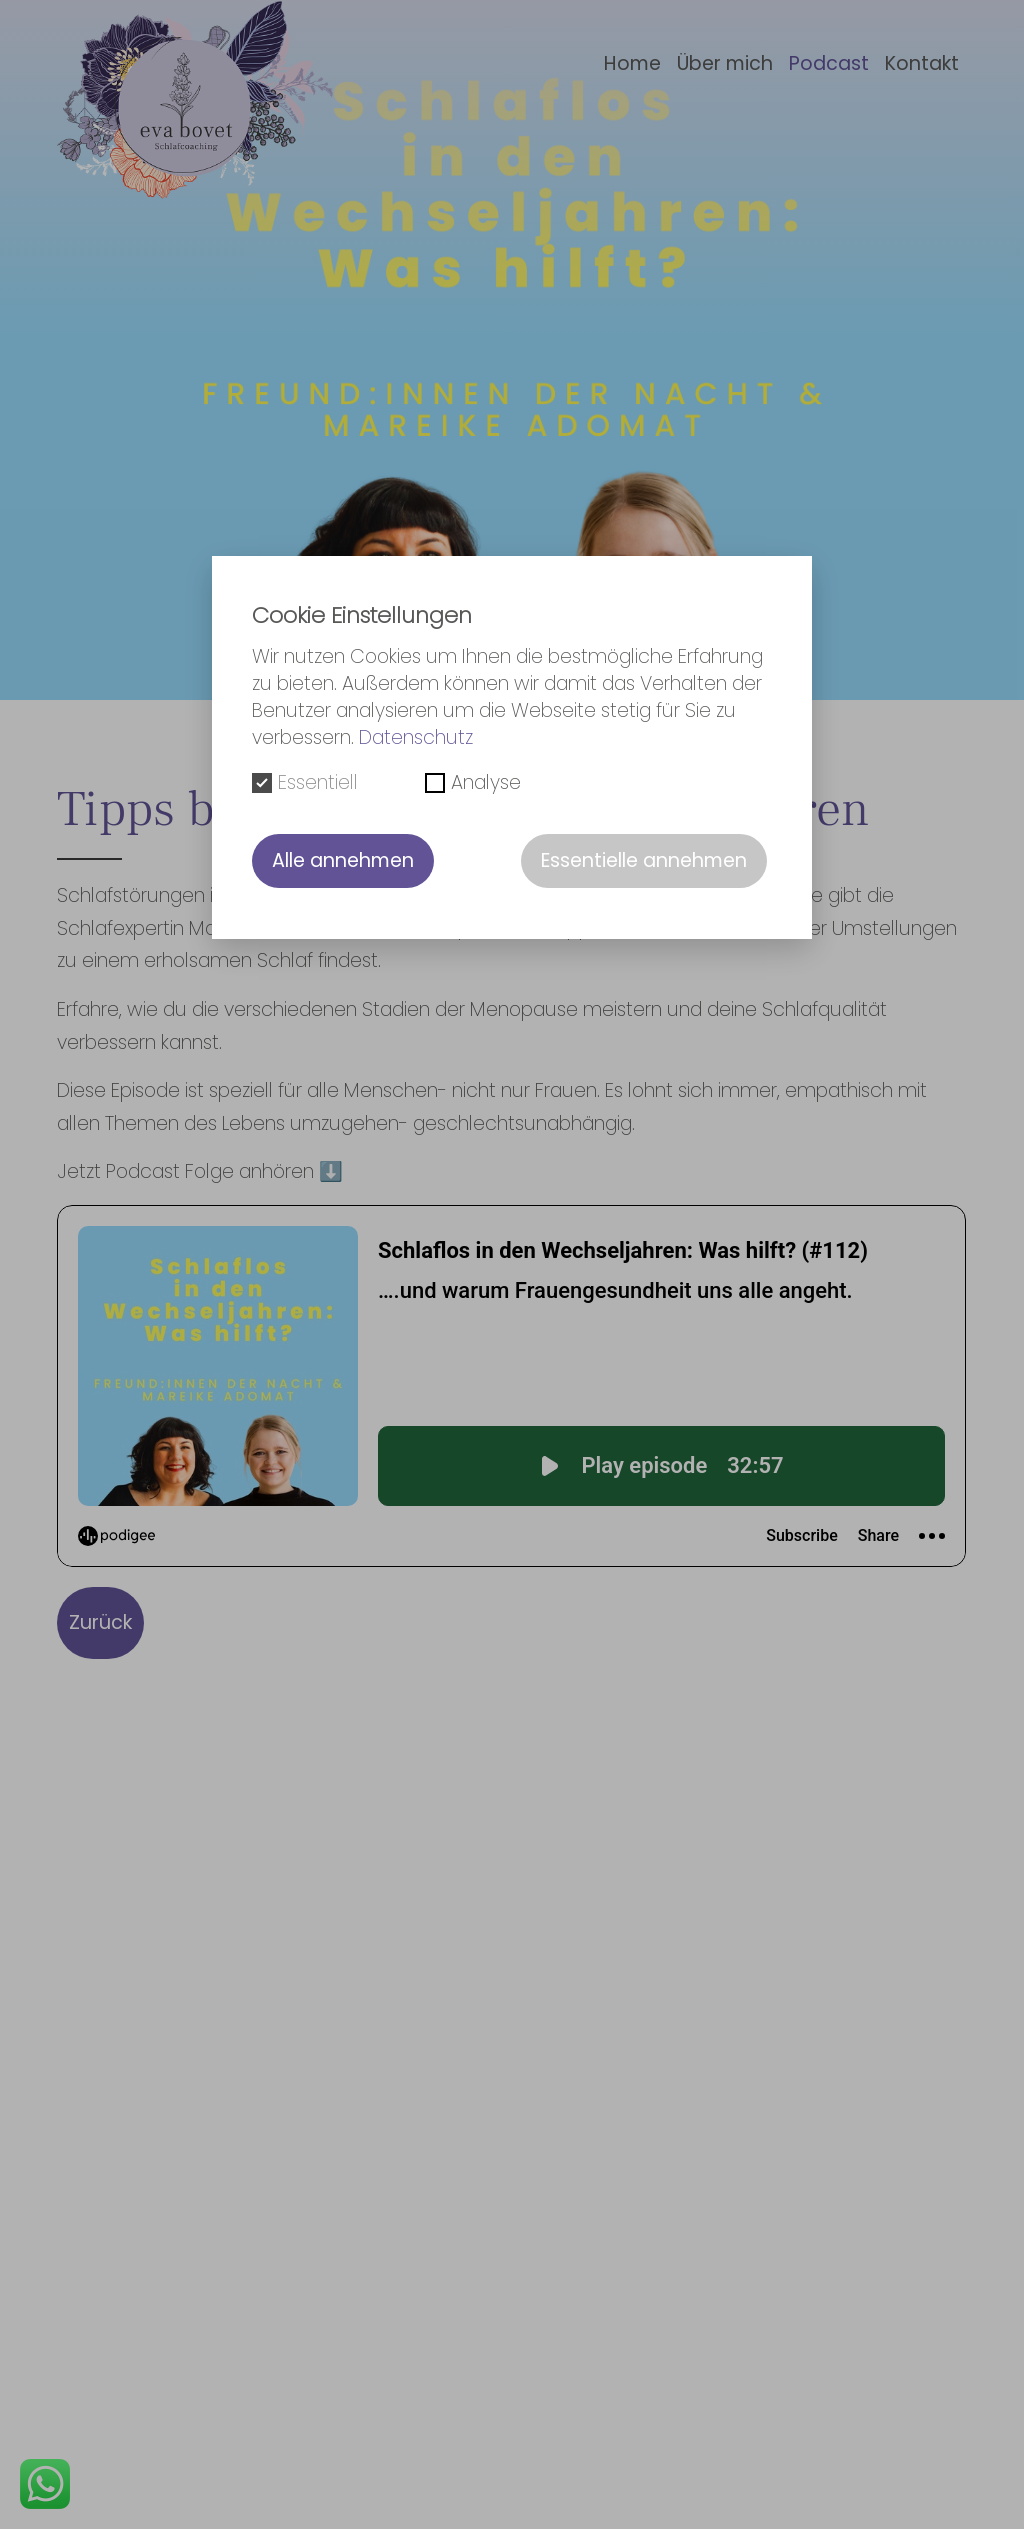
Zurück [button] (100, 1622)
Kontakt (922, 63)
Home (632, 63)
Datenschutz (416, 737)
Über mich (725, 63)
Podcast (829, 63)
